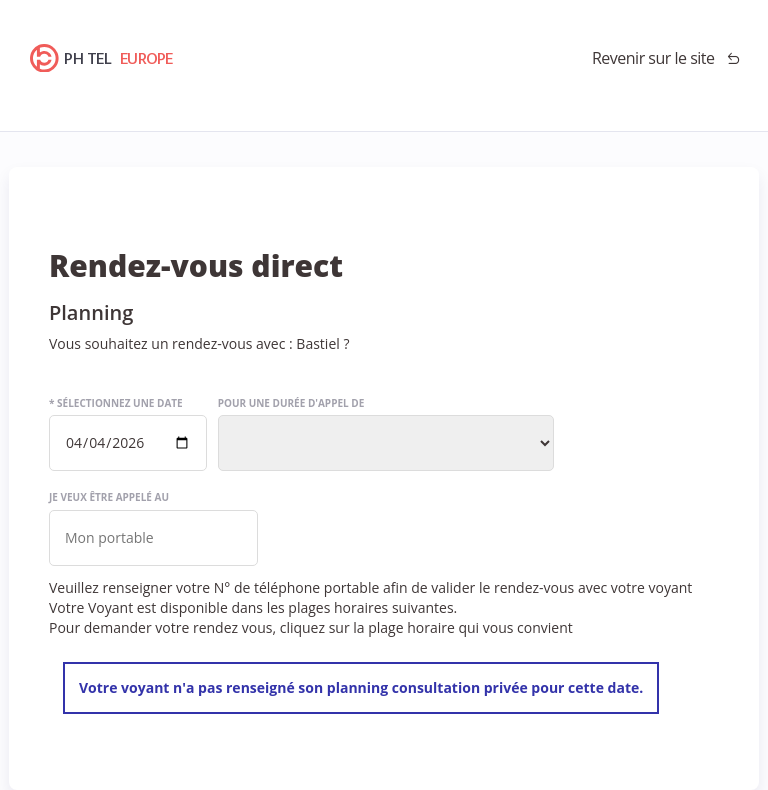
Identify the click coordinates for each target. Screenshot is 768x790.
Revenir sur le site (653, 58)
